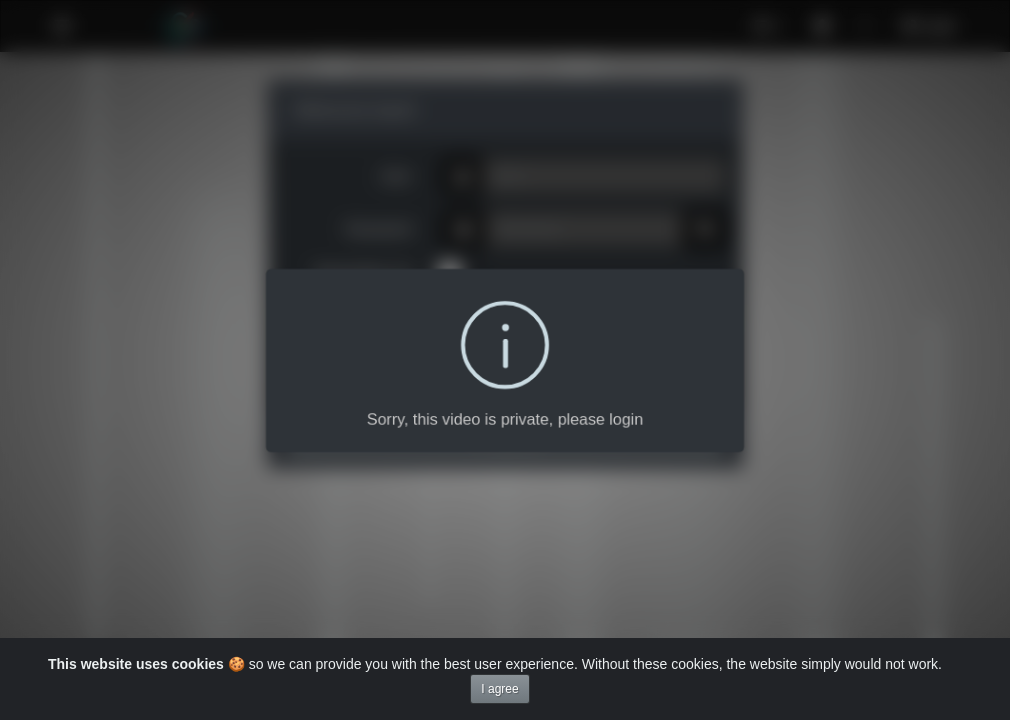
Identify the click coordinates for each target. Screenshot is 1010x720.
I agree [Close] (499, 689)
